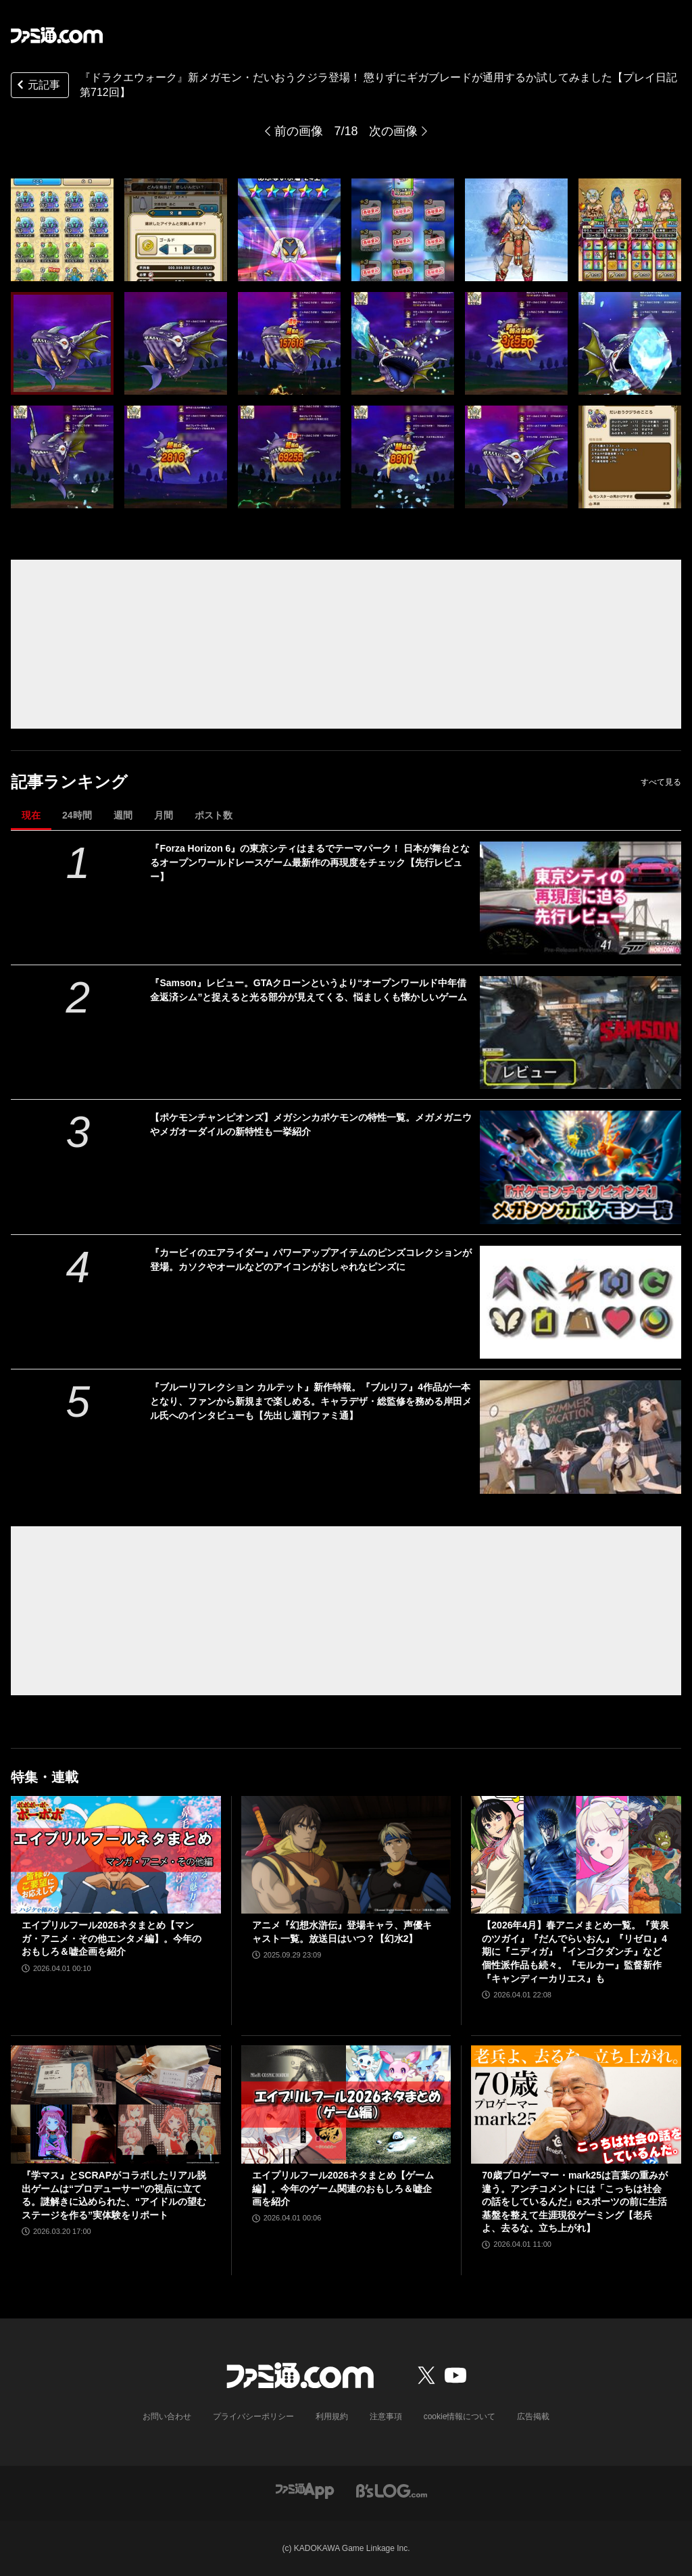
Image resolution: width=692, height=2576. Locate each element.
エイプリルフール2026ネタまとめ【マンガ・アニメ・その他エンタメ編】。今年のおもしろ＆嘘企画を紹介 (111, 1938)
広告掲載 (533, 2416)
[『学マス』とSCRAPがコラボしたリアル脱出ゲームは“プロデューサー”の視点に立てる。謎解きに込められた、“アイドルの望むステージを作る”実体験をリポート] (116, 2104)
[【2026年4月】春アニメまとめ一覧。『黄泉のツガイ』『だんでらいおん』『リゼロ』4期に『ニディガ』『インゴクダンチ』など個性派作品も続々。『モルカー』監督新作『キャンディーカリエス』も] (576, 1855)
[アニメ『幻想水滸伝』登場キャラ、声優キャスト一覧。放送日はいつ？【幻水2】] (346, 1855)
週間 (123, 815)
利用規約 (332, 2416)
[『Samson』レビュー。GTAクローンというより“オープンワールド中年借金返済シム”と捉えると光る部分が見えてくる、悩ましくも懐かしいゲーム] (580, 1032)
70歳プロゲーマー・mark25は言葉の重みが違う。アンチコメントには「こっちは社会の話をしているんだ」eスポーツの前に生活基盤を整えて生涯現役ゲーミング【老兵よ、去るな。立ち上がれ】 (575, 2201)
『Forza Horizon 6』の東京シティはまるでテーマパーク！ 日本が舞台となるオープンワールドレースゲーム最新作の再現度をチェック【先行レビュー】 (310, 862)
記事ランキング (69, 782)
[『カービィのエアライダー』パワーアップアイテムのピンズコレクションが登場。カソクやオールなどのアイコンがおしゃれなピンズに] (580, 1302)
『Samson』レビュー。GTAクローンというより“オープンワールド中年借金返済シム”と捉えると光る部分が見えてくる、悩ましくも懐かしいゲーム (308, 989)
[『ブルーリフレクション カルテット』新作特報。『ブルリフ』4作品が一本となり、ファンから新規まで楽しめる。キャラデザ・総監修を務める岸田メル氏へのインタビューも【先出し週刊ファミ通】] (580, 1436)
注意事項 (386, 2416)
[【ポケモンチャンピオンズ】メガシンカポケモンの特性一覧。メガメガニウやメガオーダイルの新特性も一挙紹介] (580, 1167)
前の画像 (298, 131)
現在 (31, 815)
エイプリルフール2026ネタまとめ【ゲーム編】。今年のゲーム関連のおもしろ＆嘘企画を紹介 (343, 2188)
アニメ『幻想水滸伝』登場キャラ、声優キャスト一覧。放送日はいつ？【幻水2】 (342, 1932)
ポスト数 (213, 815)
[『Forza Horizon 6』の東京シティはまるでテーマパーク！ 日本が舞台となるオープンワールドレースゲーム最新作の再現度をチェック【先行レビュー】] (580, 898)
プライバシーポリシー (253, 2416)
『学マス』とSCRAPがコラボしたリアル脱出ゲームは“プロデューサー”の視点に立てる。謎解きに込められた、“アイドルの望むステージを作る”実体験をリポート (114, 2195)
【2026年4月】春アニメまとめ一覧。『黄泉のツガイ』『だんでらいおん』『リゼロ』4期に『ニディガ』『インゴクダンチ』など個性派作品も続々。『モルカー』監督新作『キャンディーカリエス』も (575, 1951)
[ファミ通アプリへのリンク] (305, 2490)
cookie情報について (460, 2416)
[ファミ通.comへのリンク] (57, 35)
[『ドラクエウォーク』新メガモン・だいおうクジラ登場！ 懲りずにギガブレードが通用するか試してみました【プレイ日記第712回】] (62, 229)
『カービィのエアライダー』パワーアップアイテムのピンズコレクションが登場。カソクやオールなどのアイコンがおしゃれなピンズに (311, 1259)
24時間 (77, 815)
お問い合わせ (167, 2416)
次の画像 (393, 131)
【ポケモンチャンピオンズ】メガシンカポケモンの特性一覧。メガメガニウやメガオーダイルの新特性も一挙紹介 (311, 1124)
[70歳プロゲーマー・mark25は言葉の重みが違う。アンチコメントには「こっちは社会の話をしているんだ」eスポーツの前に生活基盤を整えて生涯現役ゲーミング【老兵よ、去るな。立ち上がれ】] (576, 2104)
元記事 (37, 86)
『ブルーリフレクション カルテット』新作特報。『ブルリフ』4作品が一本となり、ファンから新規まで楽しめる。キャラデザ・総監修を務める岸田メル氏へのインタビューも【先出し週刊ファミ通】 (311, 1401)
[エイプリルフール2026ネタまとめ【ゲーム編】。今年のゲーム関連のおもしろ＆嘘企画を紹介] (346, 2104)
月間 (163, 815)
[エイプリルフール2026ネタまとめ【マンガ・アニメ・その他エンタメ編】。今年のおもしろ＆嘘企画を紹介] (116, 1855)
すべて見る (661, 782)
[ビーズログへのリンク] (391, 2490)
